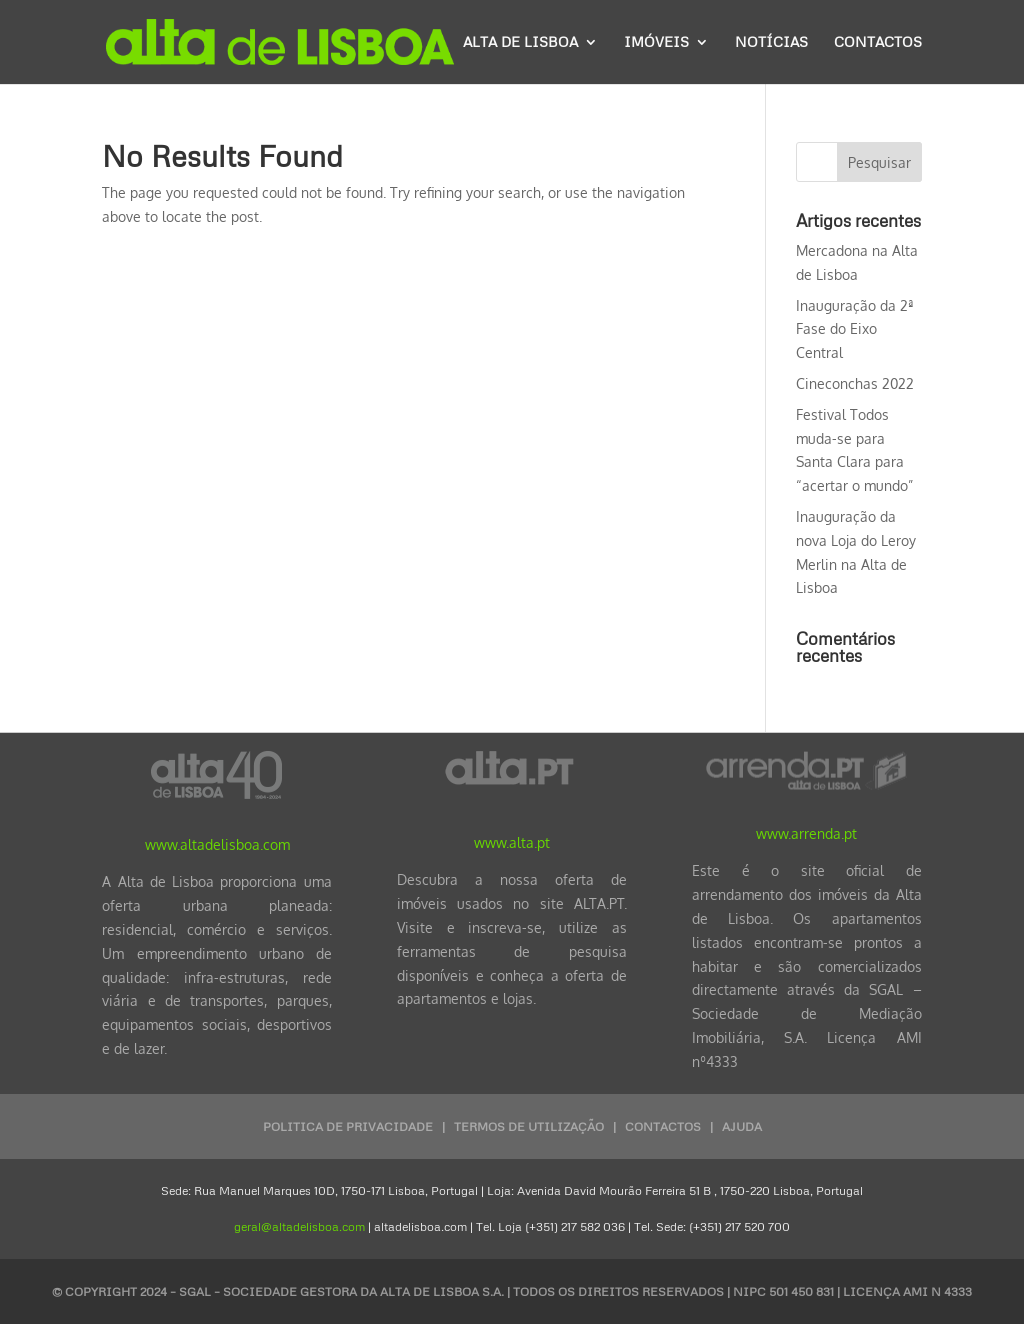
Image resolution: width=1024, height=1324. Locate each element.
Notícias (771, 42)
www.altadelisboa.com (217, 844)
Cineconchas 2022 (855, 383)
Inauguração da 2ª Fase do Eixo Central (855, 329)
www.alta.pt (512, 842)
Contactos (878, 42)
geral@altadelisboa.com (299, 1226)
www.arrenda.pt (806, 833)
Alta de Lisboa (520, 42)
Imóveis (656, 42)
